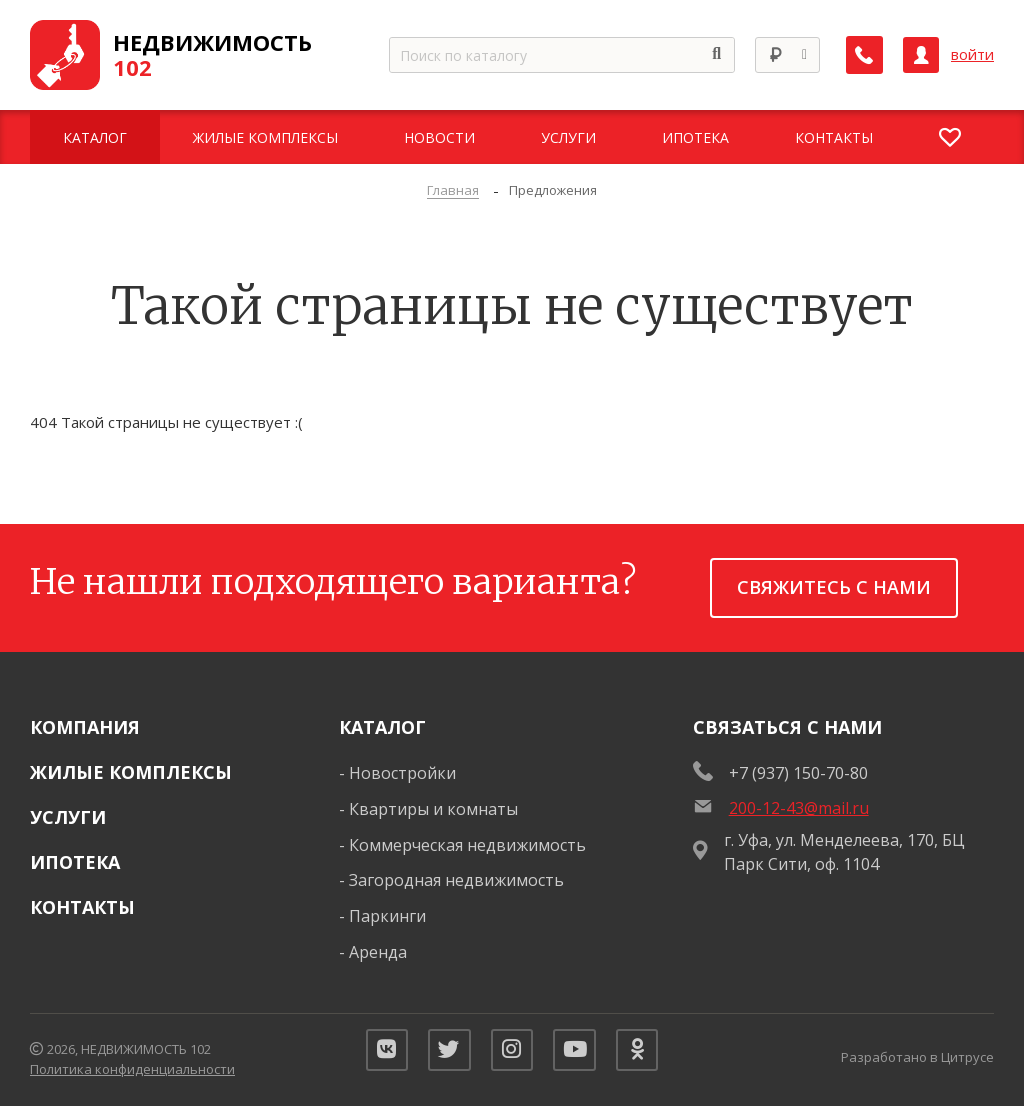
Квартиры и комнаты (433, 809)
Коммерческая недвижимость (467, 845)
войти (972, 54)
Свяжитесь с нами (834, 587)
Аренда (378, 952)
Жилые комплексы (131, 772)
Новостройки (402, 773)
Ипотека (75, 862)
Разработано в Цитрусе (917, 1060)
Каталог (382, 727)
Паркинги (387, 916)
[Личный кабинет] (921, 55)
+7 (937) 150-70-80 (798, 773)
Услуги (68, 817)
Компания (85, 727)
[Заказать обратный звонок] (865, 55)
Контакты (82, 907)
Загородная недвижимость (456, 880)
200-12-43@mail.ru (799, 808)
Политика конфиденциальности (132, 1073)
